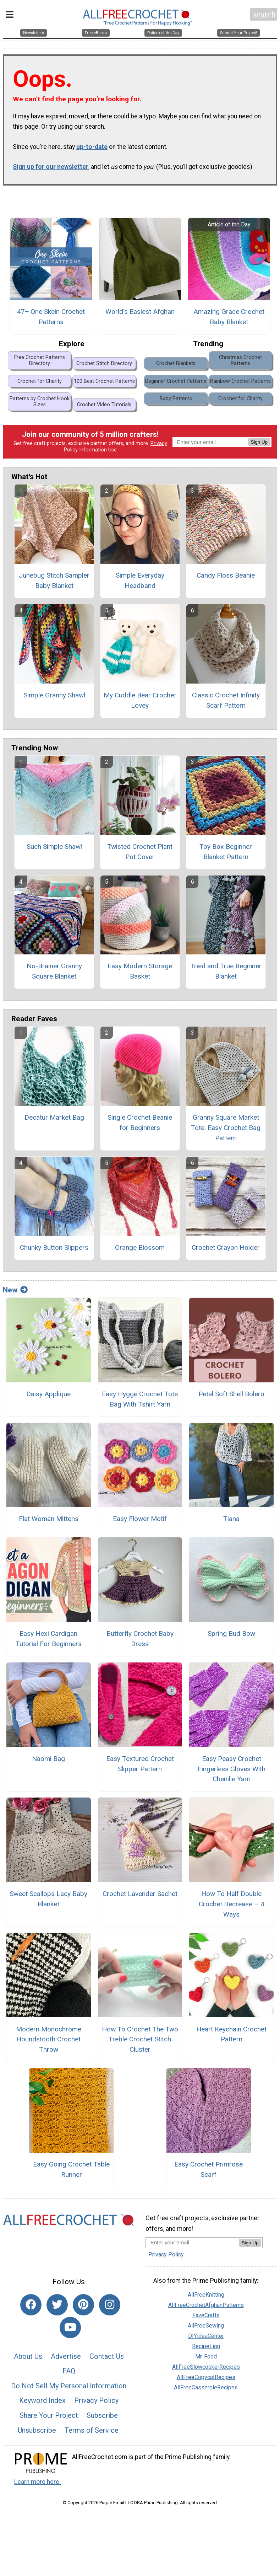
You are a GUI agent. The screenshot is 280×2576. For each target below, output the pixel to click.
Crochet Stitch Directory (104, 370)
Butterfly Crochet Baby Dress (140, 1645)
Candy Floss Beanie (226, 582)
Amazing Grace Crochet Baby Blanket (228, 323)
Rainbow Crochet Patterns (240, 388)
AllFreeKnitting (206, 2301)
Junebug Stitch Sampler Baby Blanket (54, 587)
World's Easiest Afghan (140, 318)
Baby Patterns (176, 405)
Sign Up (259, 448)
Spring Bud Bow (231, 1640)
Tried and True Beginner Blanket (226, 978)
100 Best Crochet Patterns (104, 388)
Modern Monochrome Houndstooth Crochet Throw (48, 2046)
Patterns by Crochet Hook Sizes (40, 408)
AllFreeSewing (206, 2332)
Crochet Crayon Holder (226, 1254)
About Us (28, 2362)
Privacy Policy (96, 2407)
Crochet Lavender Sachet (140, 1900)
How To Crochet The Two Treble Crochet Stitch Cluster (140, 2046)
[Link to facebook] (31, 2311)
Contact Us (106, 2362)
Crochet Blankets (176, 370)
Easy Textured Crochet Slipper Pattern (140, 1770)
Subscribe (102, 2422)
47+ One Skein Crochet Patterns (51, 323)
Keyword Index (42, 2407)
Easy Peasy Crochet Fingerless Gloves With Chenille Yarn (231, 1775)
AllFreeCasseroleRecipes (206, 2394)
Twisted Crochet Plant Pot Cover (139, 858)
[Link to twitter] (57, 2311)
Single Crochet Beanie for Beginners (140, 1129)
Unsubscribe (37, 2436)
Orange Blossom (140, 1254)
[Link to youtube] (70, 2334)
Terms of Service (92, 2436)
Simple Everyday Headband (140, 587)
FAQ (68, 2377)
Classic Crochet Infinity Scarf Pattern (226, 707)
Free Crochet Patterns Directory (39, 367)
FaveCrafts (206, 2322)
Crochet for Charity (39, 388)
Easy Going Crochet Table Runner (71, 2176)
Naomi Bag (48, 1765)
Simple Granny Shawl (54, 702)
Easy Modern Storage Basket (140, 978)
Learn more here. (37, 2488)
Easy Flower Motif (140, 1525)
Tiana (231, 1525)
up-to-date (92, 153)
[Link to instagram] (109, 2311)
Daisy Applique (48, 1401)
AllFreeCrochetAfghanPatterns (206, 2311)
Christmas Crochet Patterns (240, 367)
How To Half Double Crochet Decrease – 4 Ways (231, 1910)
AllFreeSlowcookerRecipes (206, 2373)
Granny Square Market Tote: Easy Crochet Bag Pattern (225, 1134)
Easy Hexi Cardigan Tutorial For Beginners (49, 1645)
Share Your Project (49, 2422)
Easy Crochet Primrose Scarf (208, 2176)
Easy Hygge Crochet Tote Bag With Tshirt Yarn (140, 1406)
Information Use (98, 457)
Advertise (66, 2362)
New (15, 1296)
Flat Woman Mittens (48, 1525)
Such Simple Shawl (54, 853)
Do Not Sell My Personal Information (68, 2392)
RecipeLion (206, 2353)
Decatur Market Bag (54, 1124)
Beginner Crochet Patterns (175, 388)
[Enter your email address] (192, 2249)
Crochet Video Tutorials (104, 411)
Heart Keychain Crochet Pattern (231, 2041)
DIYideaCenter (206, 2342)
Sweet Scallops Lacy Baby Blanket (48, 1905)
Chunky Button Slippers (54, 1254)
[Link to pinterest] (83, 2311)
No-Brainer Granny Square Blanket (54, 978)
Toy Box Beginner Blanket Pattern (225, 858)
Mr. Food (206, 2363)
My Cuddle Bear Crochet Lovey (140, 707)
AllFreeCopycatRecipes (206, 2383)
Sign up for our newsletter (50, 173)
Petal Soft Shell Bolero (231, 1401)
